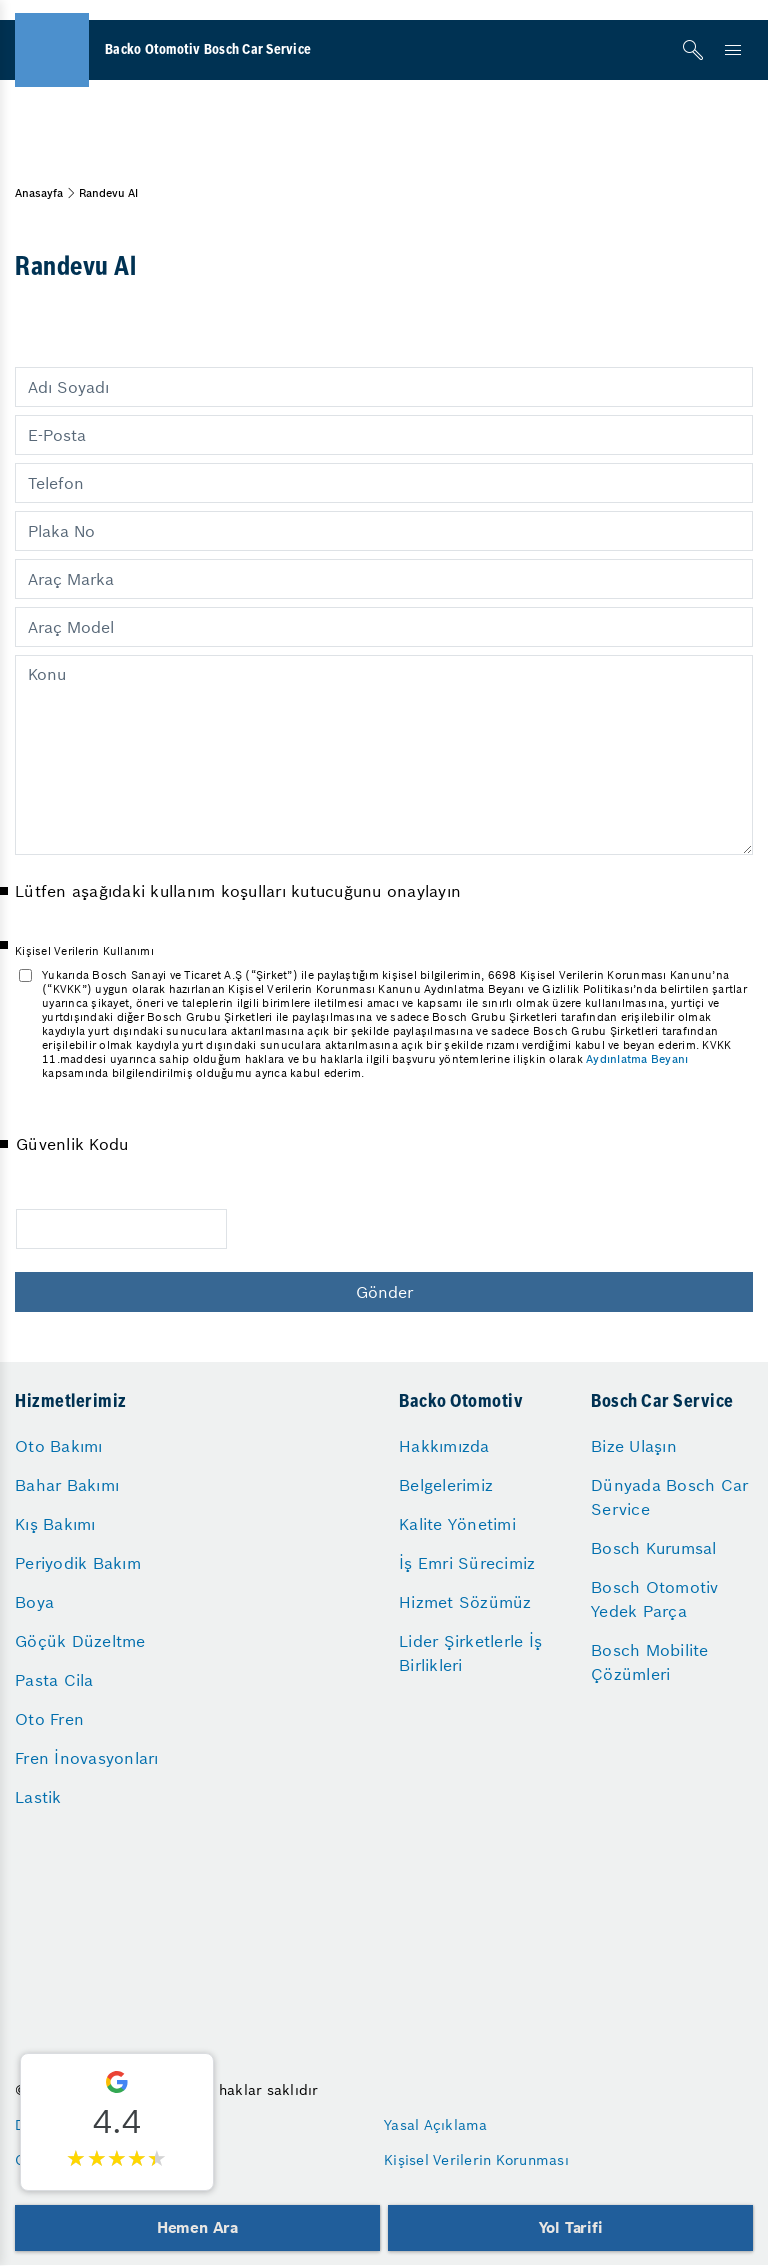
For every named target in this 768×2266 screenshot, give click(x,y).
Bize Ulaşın (634, 1446)
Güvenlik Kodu (72, 1144)
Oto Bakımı (59, 1446)
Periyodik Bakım (78, 1563)
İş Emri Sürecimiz (467, 1563)
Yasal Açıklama (436, 2125)
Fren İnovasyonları (87, 1758)
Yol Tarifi (571, 2227)
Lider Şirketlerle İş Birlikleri (470, 1653)
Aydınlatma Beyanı (637, 1059)
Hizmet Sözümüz (465, 1602)
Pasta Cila (54, 1680)
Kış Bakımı (55, 1524)
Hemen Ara (197, 2227)
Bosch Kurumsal (654, 1548)
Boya (34, 1602)
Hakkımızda (444, 1446)
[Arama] (693, 50)
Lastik (38, 1797)
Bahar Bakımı (67, 1485)
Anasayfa (39, 193)
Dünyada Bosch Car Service (669, 1497)
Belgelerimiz (446, 1485)
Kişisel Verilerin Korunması (476, 2160)
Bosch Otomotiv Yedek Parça (655, 1599)
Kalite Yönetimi (457, 1524)
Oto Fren (49, 1719)
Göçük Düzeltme (80, 1641)
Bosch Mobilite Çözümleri (650, 1662)
